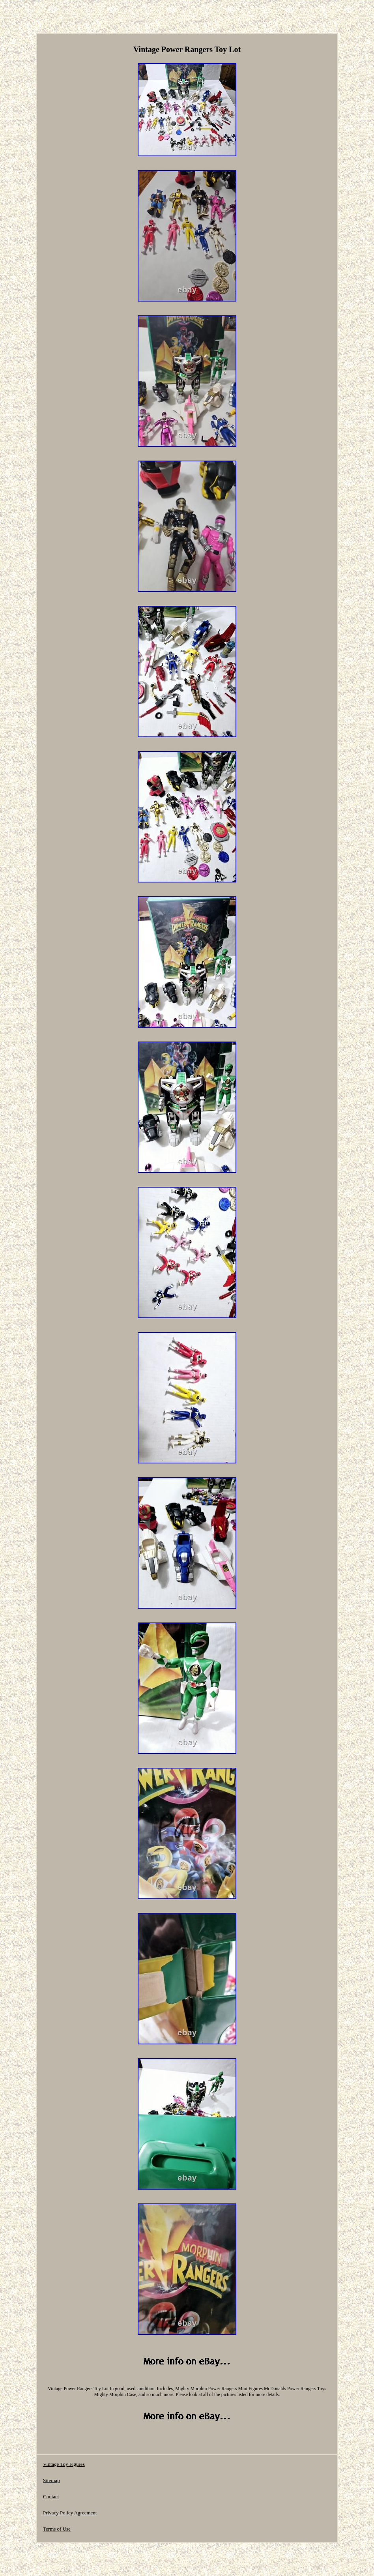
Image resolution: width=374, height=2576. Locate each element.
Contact (51, 2496)
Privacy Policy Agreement (70, 2513)
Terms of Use (57, 2529)
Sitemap (51, 2480)
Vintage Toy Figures (64, 2464)
